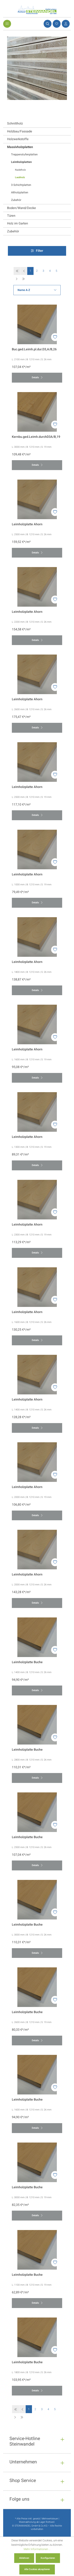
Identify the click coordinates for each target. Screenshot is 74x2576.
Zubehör (16, 200)
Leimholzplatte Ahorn (27, 524)
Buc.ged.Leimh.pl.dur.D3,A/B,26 (34, 349)
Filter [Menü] (37, 250)
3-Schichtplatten (21, 185)
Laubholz (20, 177)
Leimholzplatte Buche (27, 1662)
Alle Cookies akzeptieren (37, 2569)
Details (37, 377)
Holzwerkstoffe (18, 139)
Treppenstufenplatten (24, 154)
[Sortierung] (37, 290)
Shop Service (22, 2481)
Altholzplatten (19, 192)
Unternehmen (23, 2462)
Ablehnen (24, 2558)
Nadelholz (20, 170)
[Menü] (7, 24)
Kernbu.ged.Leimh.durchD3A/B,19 (36, 437)
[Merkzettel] (56, 24)
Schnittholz (15, 123)
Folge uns (19, 2500)
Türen (11, 215)
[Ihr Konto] (65, 24)
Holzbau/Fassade (19, 131)
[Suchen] (47, 24)
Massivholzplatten (20, 147)
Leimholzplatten (21, 162)
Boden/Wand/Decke (21, 208)
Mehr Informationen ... (37, 2549)
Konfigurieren (48, 2558)
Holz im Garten (17, 223)
